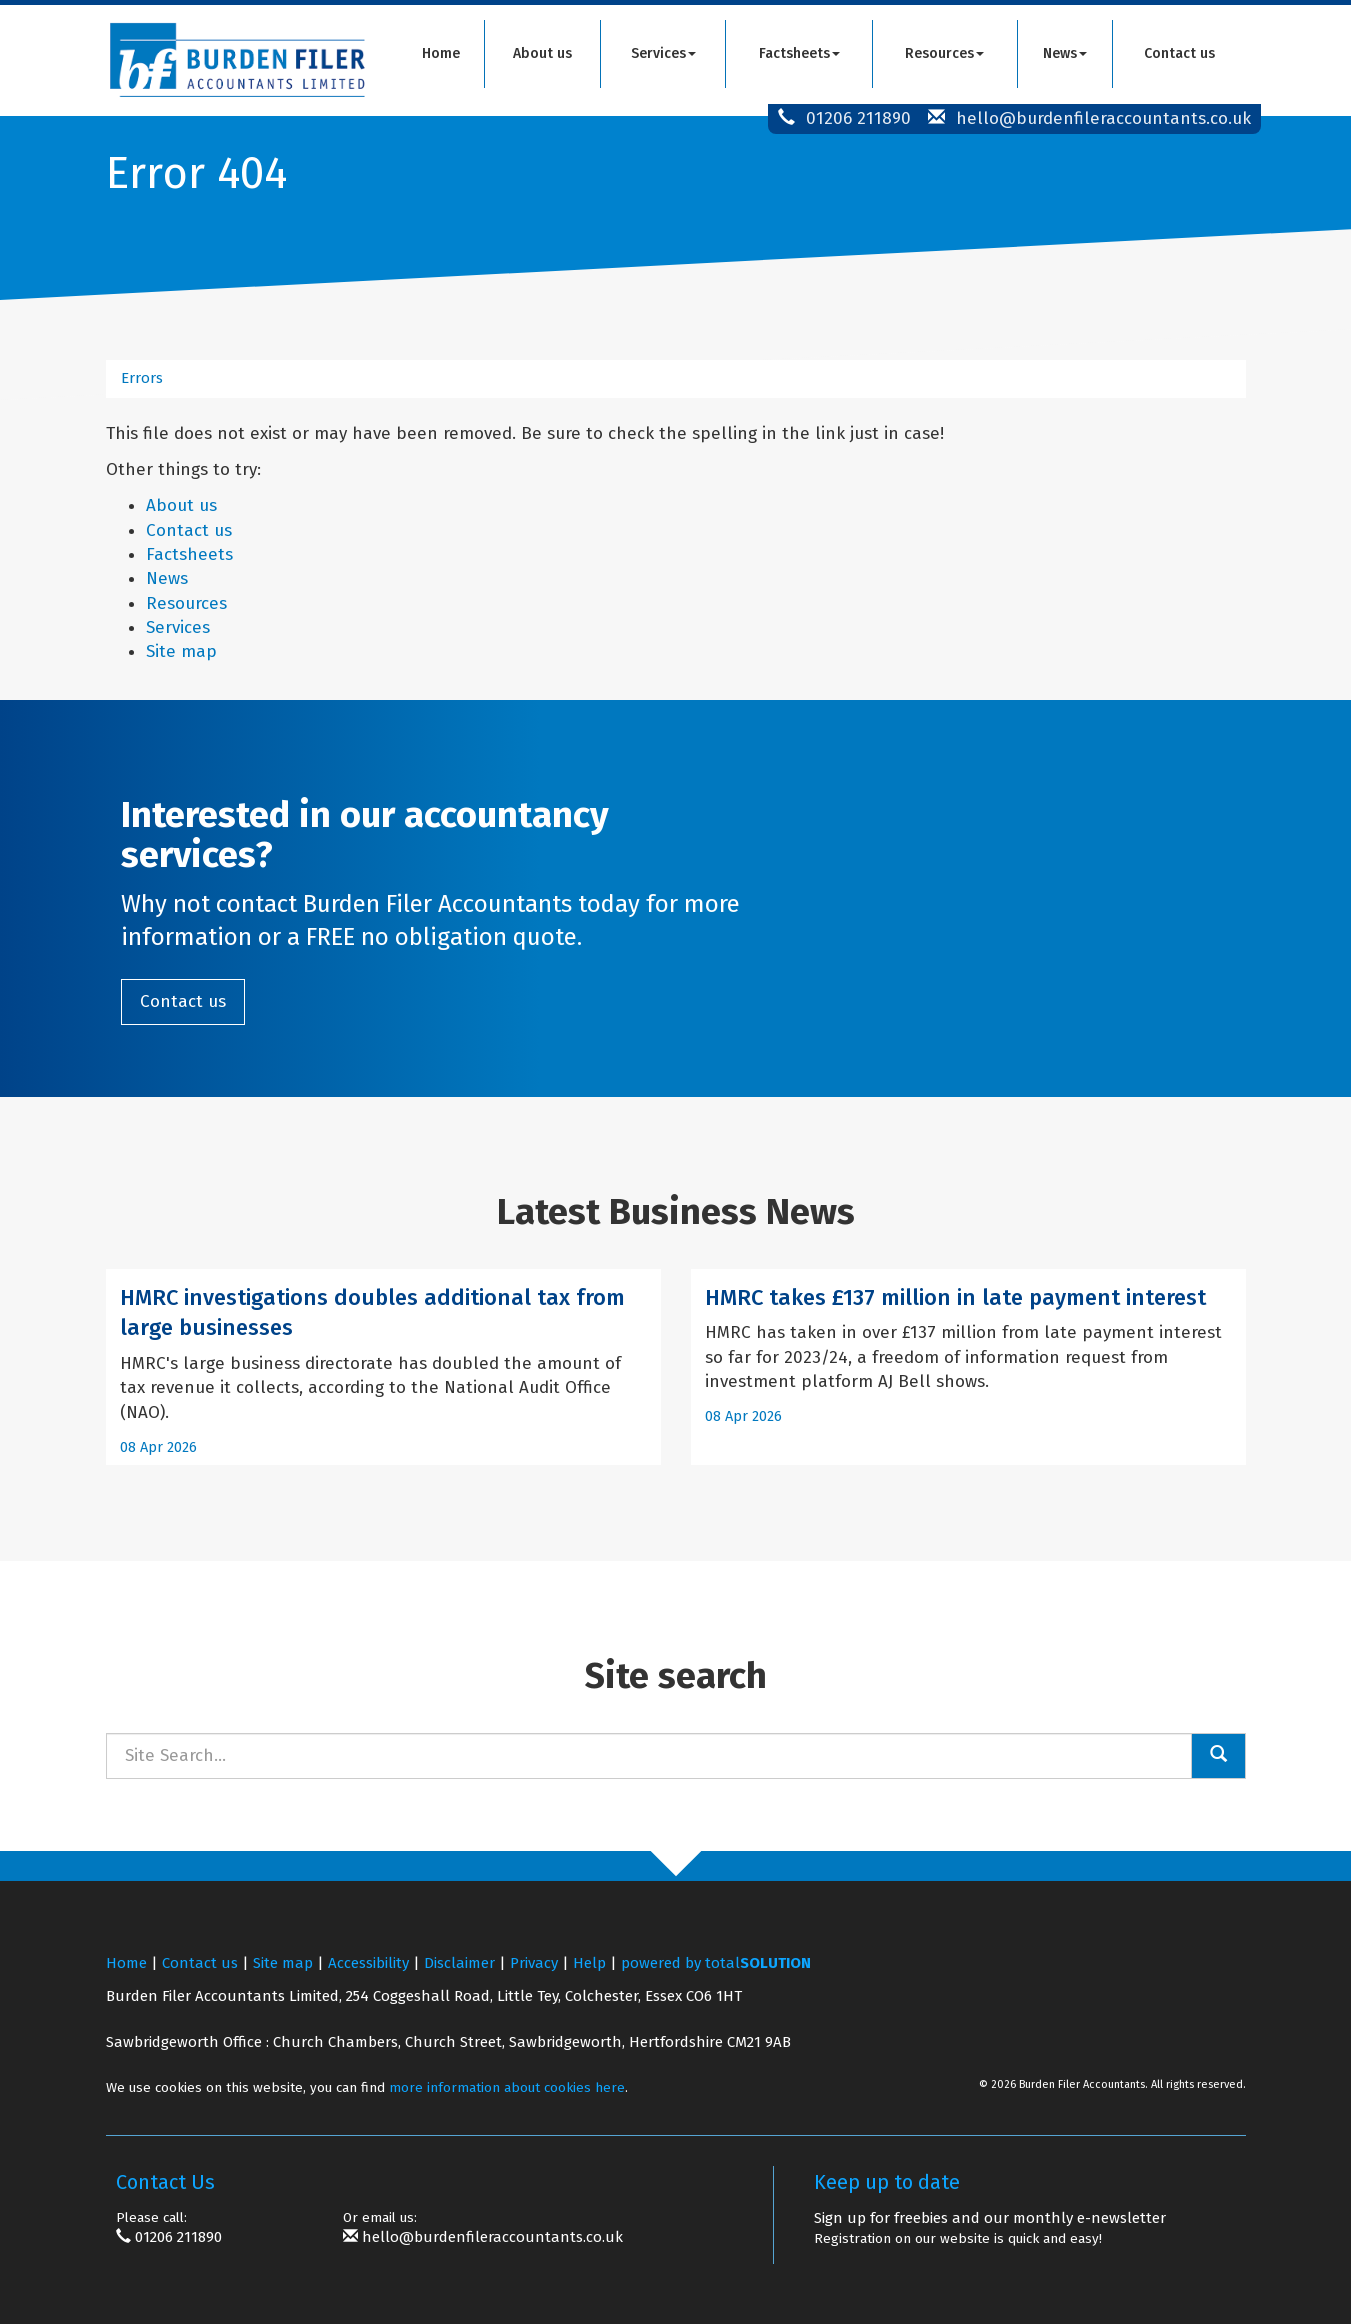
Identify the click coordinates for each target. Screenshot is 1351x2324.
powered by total (716, 1963)
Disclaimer (459, 1963)
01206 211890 (858, 118)
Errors (142, 378)
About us (542, 53)
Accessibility (368, 1963)
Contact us (1179, 53)
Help (589, 1963)
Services (663, 53)
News (1065, 53)
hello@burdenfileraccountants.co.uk (1103, 118)
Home (441, 53)
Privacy (534, 1963)
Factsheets (799, 53)
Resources (944, 53)
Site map (181, 651)
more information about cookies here (507, 2087)
